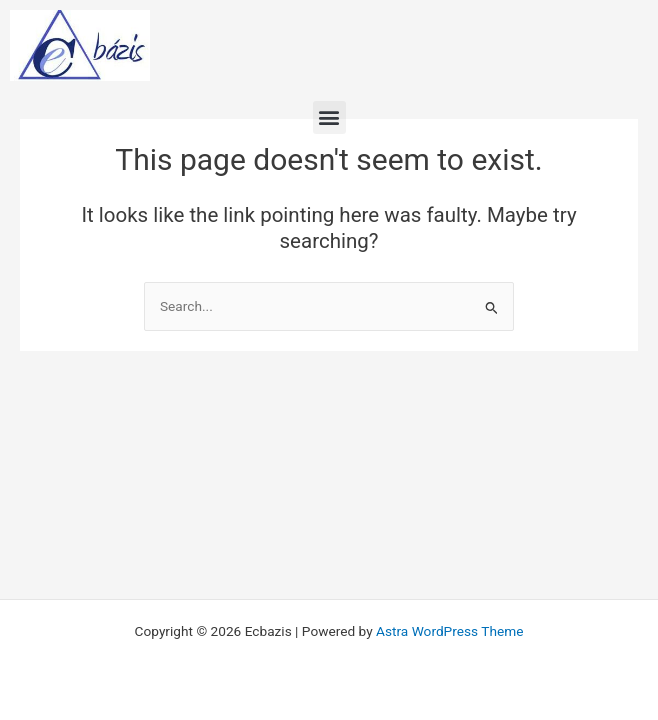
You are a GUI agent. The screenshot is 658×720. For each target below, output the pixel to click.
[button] (329, 117)
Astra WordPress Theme (449, 631)
